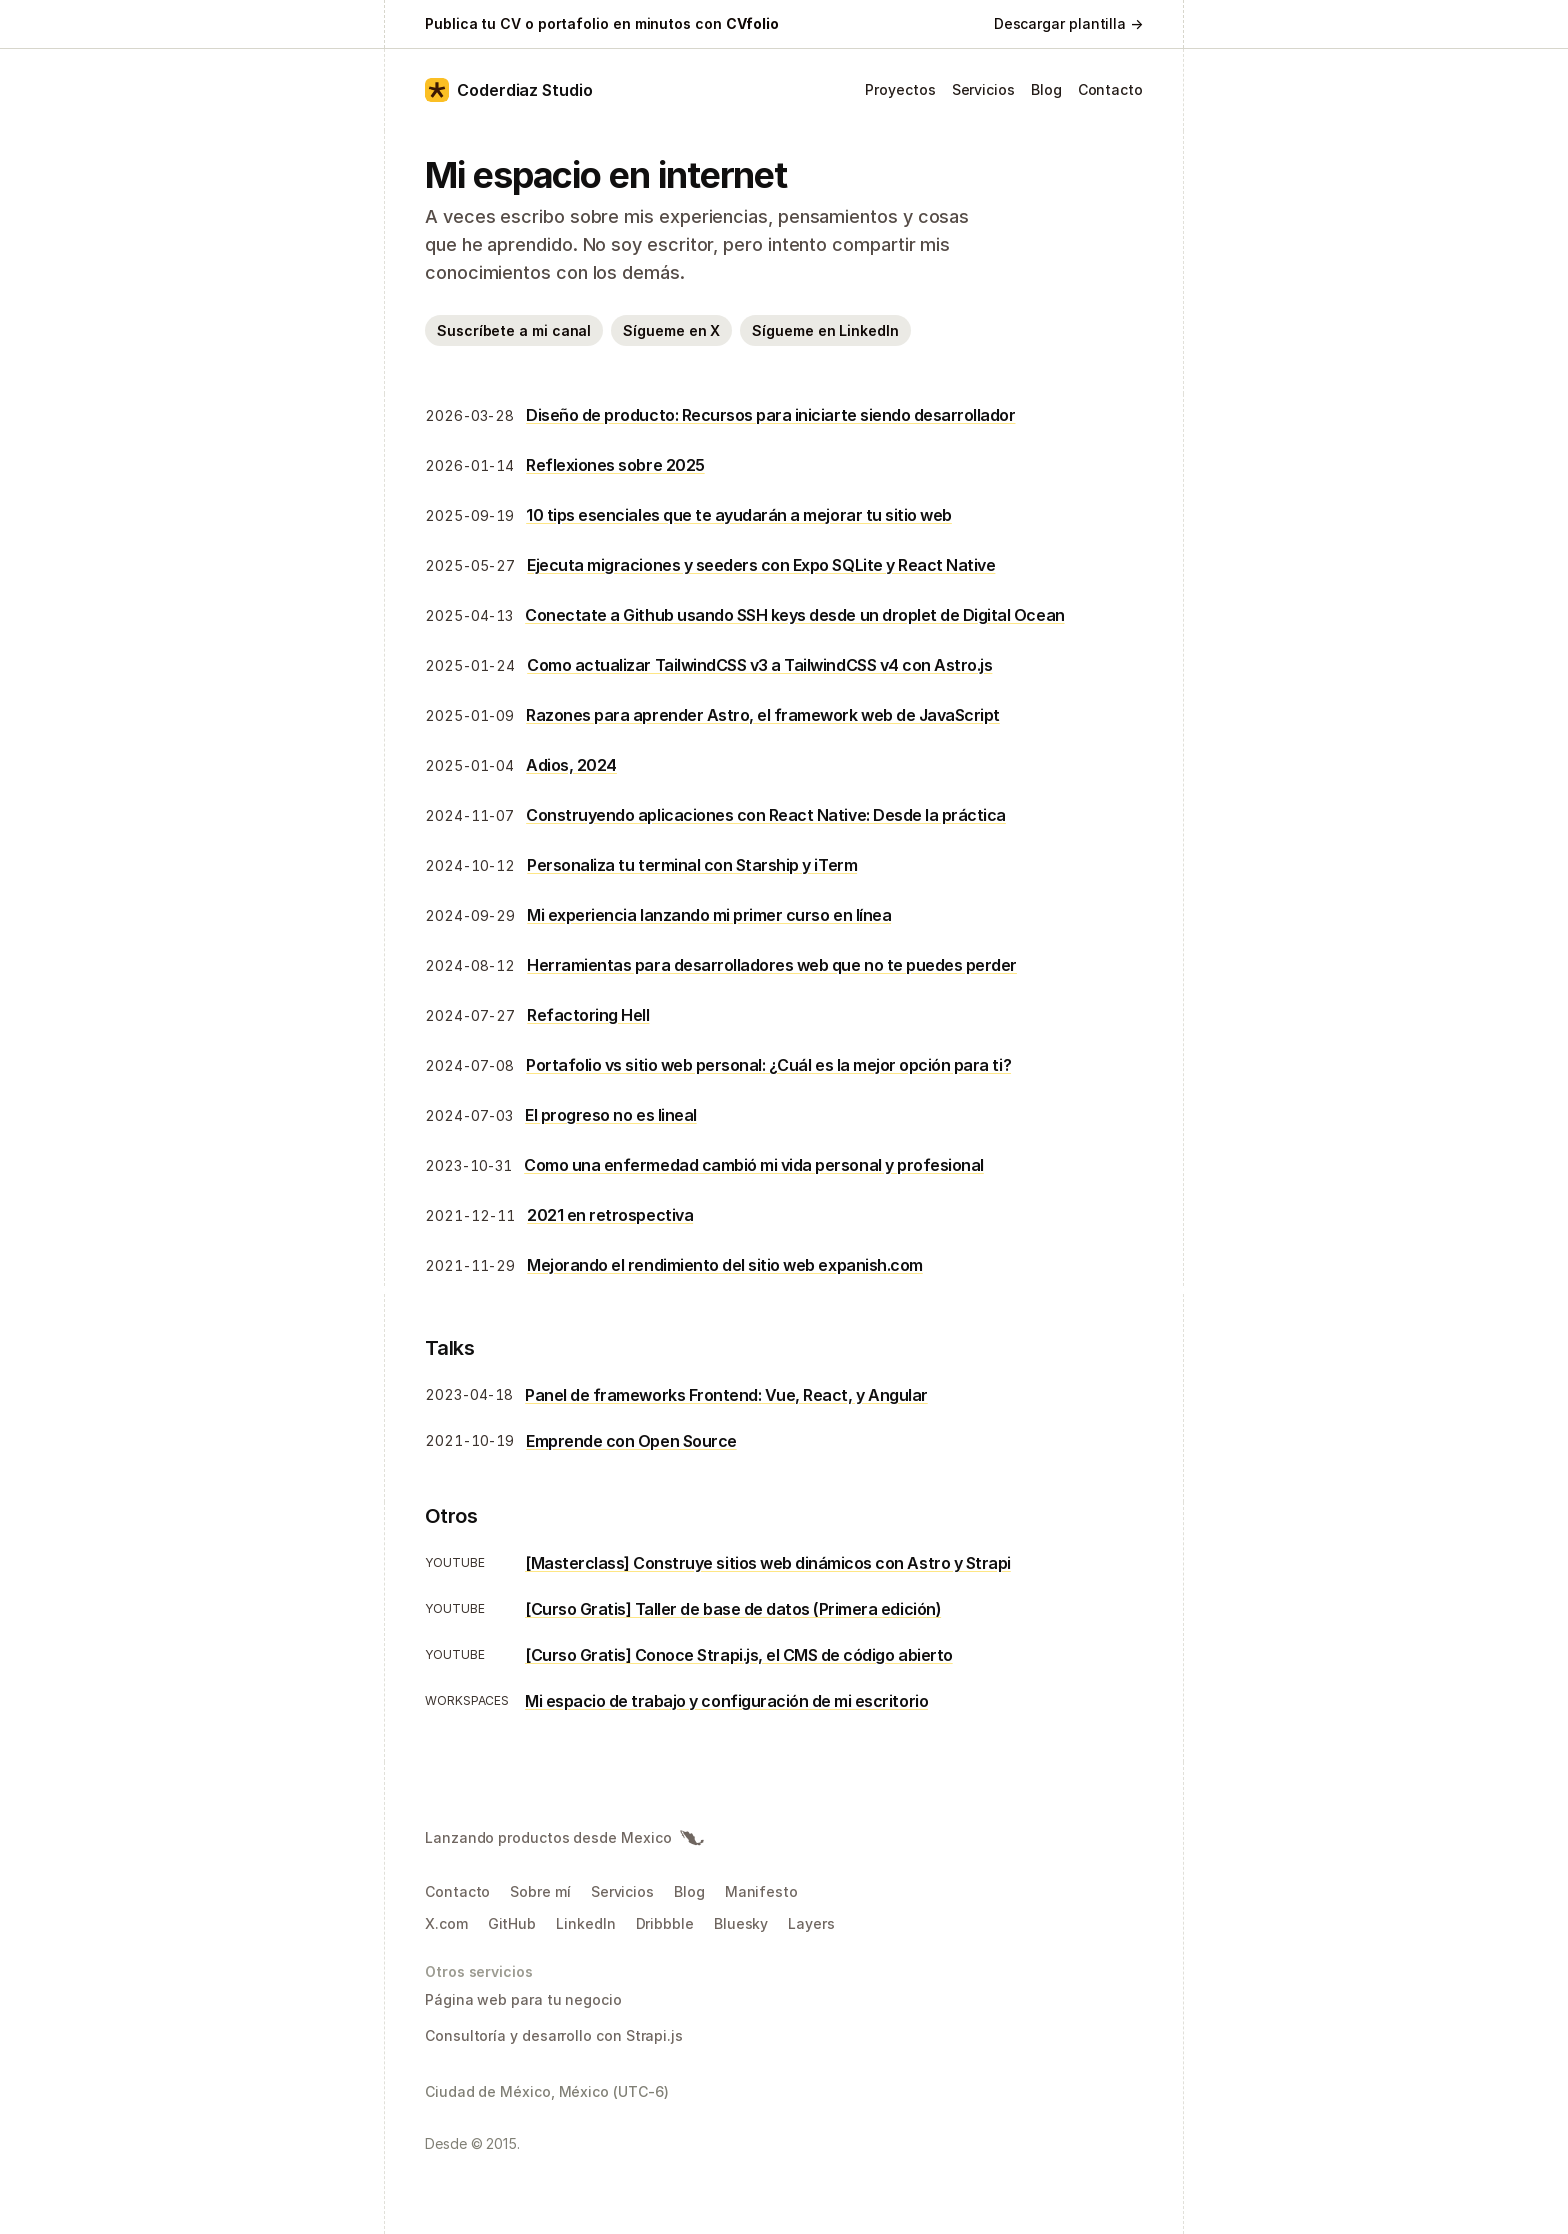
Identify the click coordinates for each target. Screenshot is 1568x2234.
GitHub (512, 1923)
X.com (446, 1923)
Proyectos (900, 89)
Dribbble (665, 1923)
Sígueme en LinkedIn (825, 330)
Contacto (1110, 89)
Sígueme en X (671, 330)
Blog (1046, 89)
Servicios (983, 89)
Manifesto (761, 1891)
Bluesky (741, 1923)
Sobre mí (540, 1891)
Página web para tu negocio (523, 1999)
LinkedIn (585, 1923)
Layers (811, 1923)
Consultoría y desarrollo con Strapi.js (554, 2035)
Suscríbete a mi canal (514, 330)
